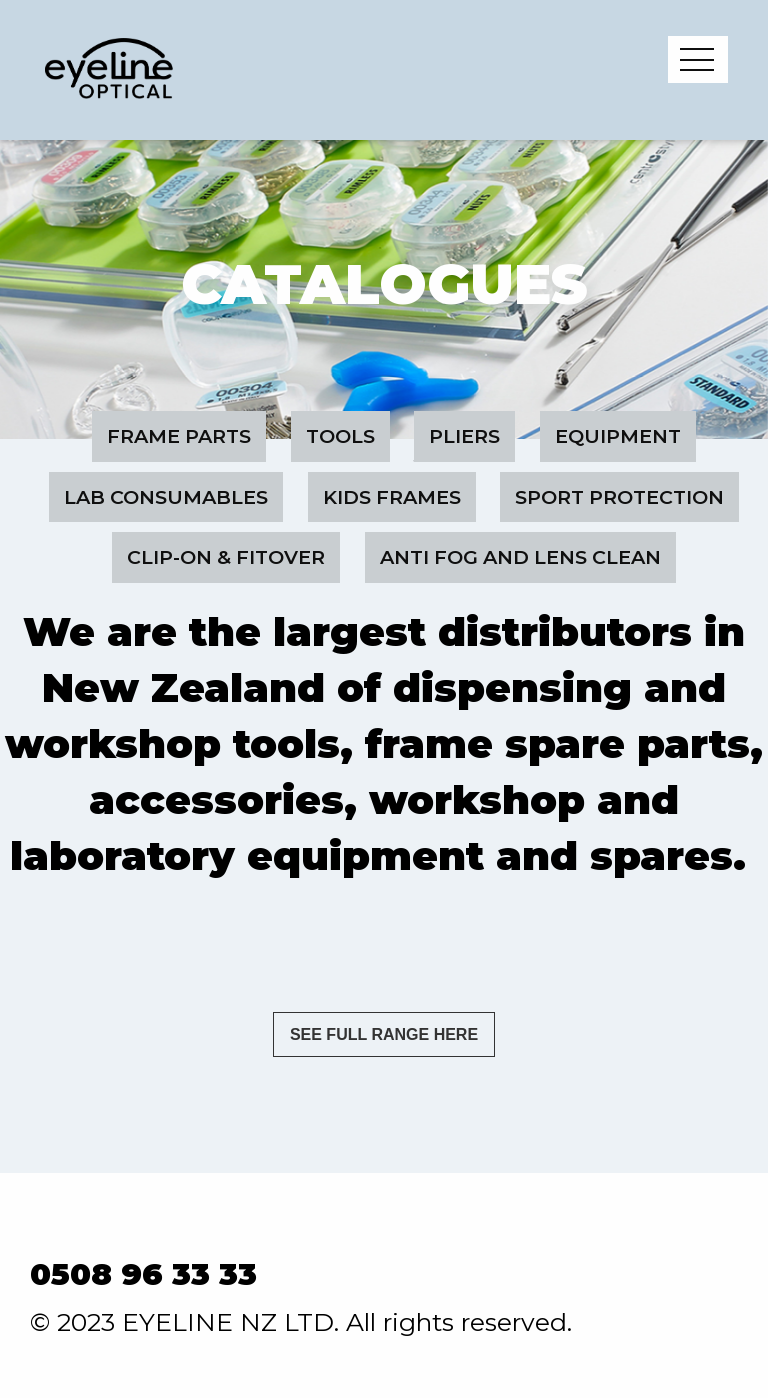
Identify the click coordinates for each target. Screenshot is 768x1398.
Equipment (618, 436)
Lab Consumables (166, 497)
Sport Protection (619, 497)
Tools (340, 436)
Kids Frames (392, 497)
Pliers (464, 436)
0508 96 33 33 (143, 1274)
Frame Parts (179, 436)
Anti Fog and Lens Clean (520, 557)
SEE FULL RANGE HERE (384, 1034)
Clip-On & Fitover (226, 557)
